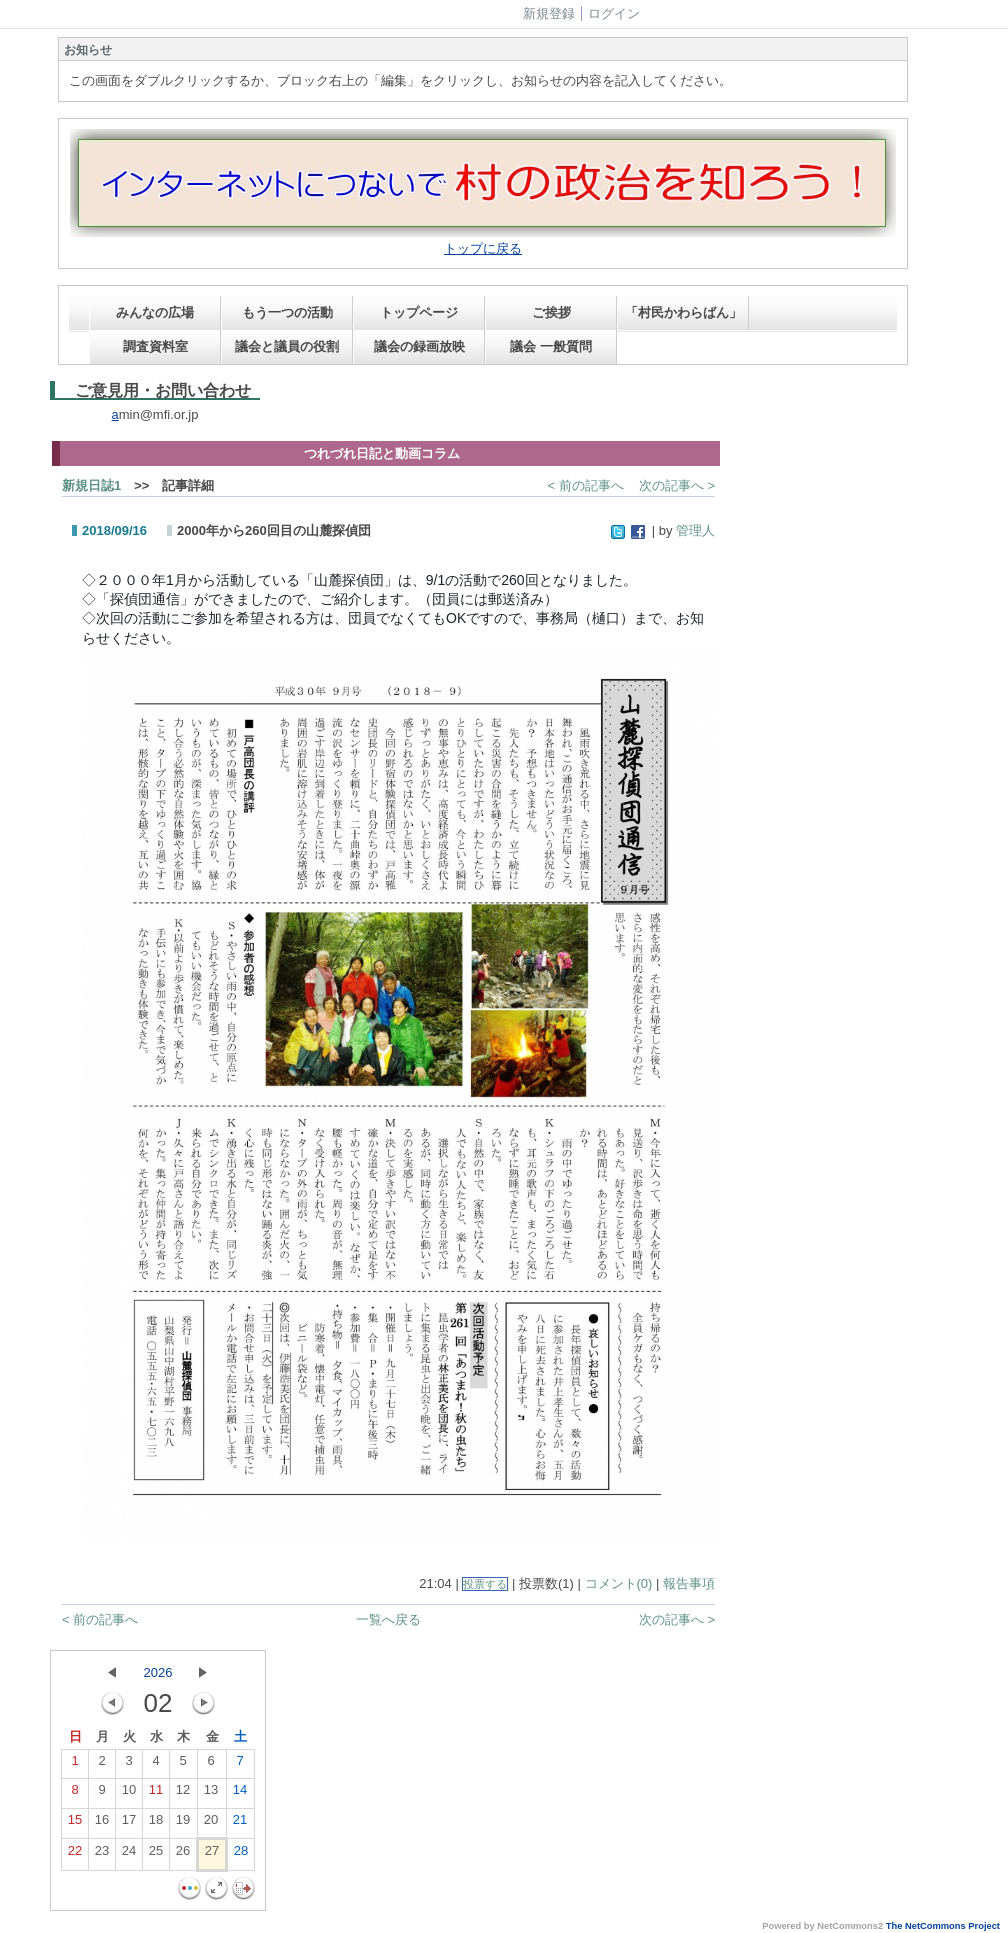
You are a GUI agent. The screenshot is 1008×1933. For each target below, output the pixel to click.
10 (129, 1794)
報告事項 (689, 1583)
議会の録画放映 (419, 346)
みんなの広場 (155, 312)
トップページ (419, 312)
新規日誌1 (91, 485)
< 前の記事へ (586, 485)
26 (183, 1855)
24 (129, 1855)
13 (211, 1794)
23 (102, 1855)
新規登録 (549, 13)
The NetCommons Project (943, 1926)
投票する (485, 1584)
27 (212, 1855)
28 (241, 1855)
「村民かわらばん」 (683, 312)
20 (211, 1824)
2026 (158, 1672)
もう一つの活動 (287, 312)
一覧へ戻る (388, 1619)
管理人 (695, 530)
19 (183, 1824)
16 (102, 1824)
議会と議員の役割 (287, 346)
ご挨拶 (551, 312)
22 (75, 1855)
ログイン (614, 13)
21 (240, 1824)
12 (183, 1794)
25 (156, 1855)
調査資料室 (155, 346)
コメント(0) (619, 1583)
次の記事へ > (677, 485)
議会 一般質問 (551, 346)
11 (156, 1794)
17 (129, 1824)
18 (156, 1824)
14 (240, 1794)
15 (75, 1824)
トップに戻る (483, 248)
